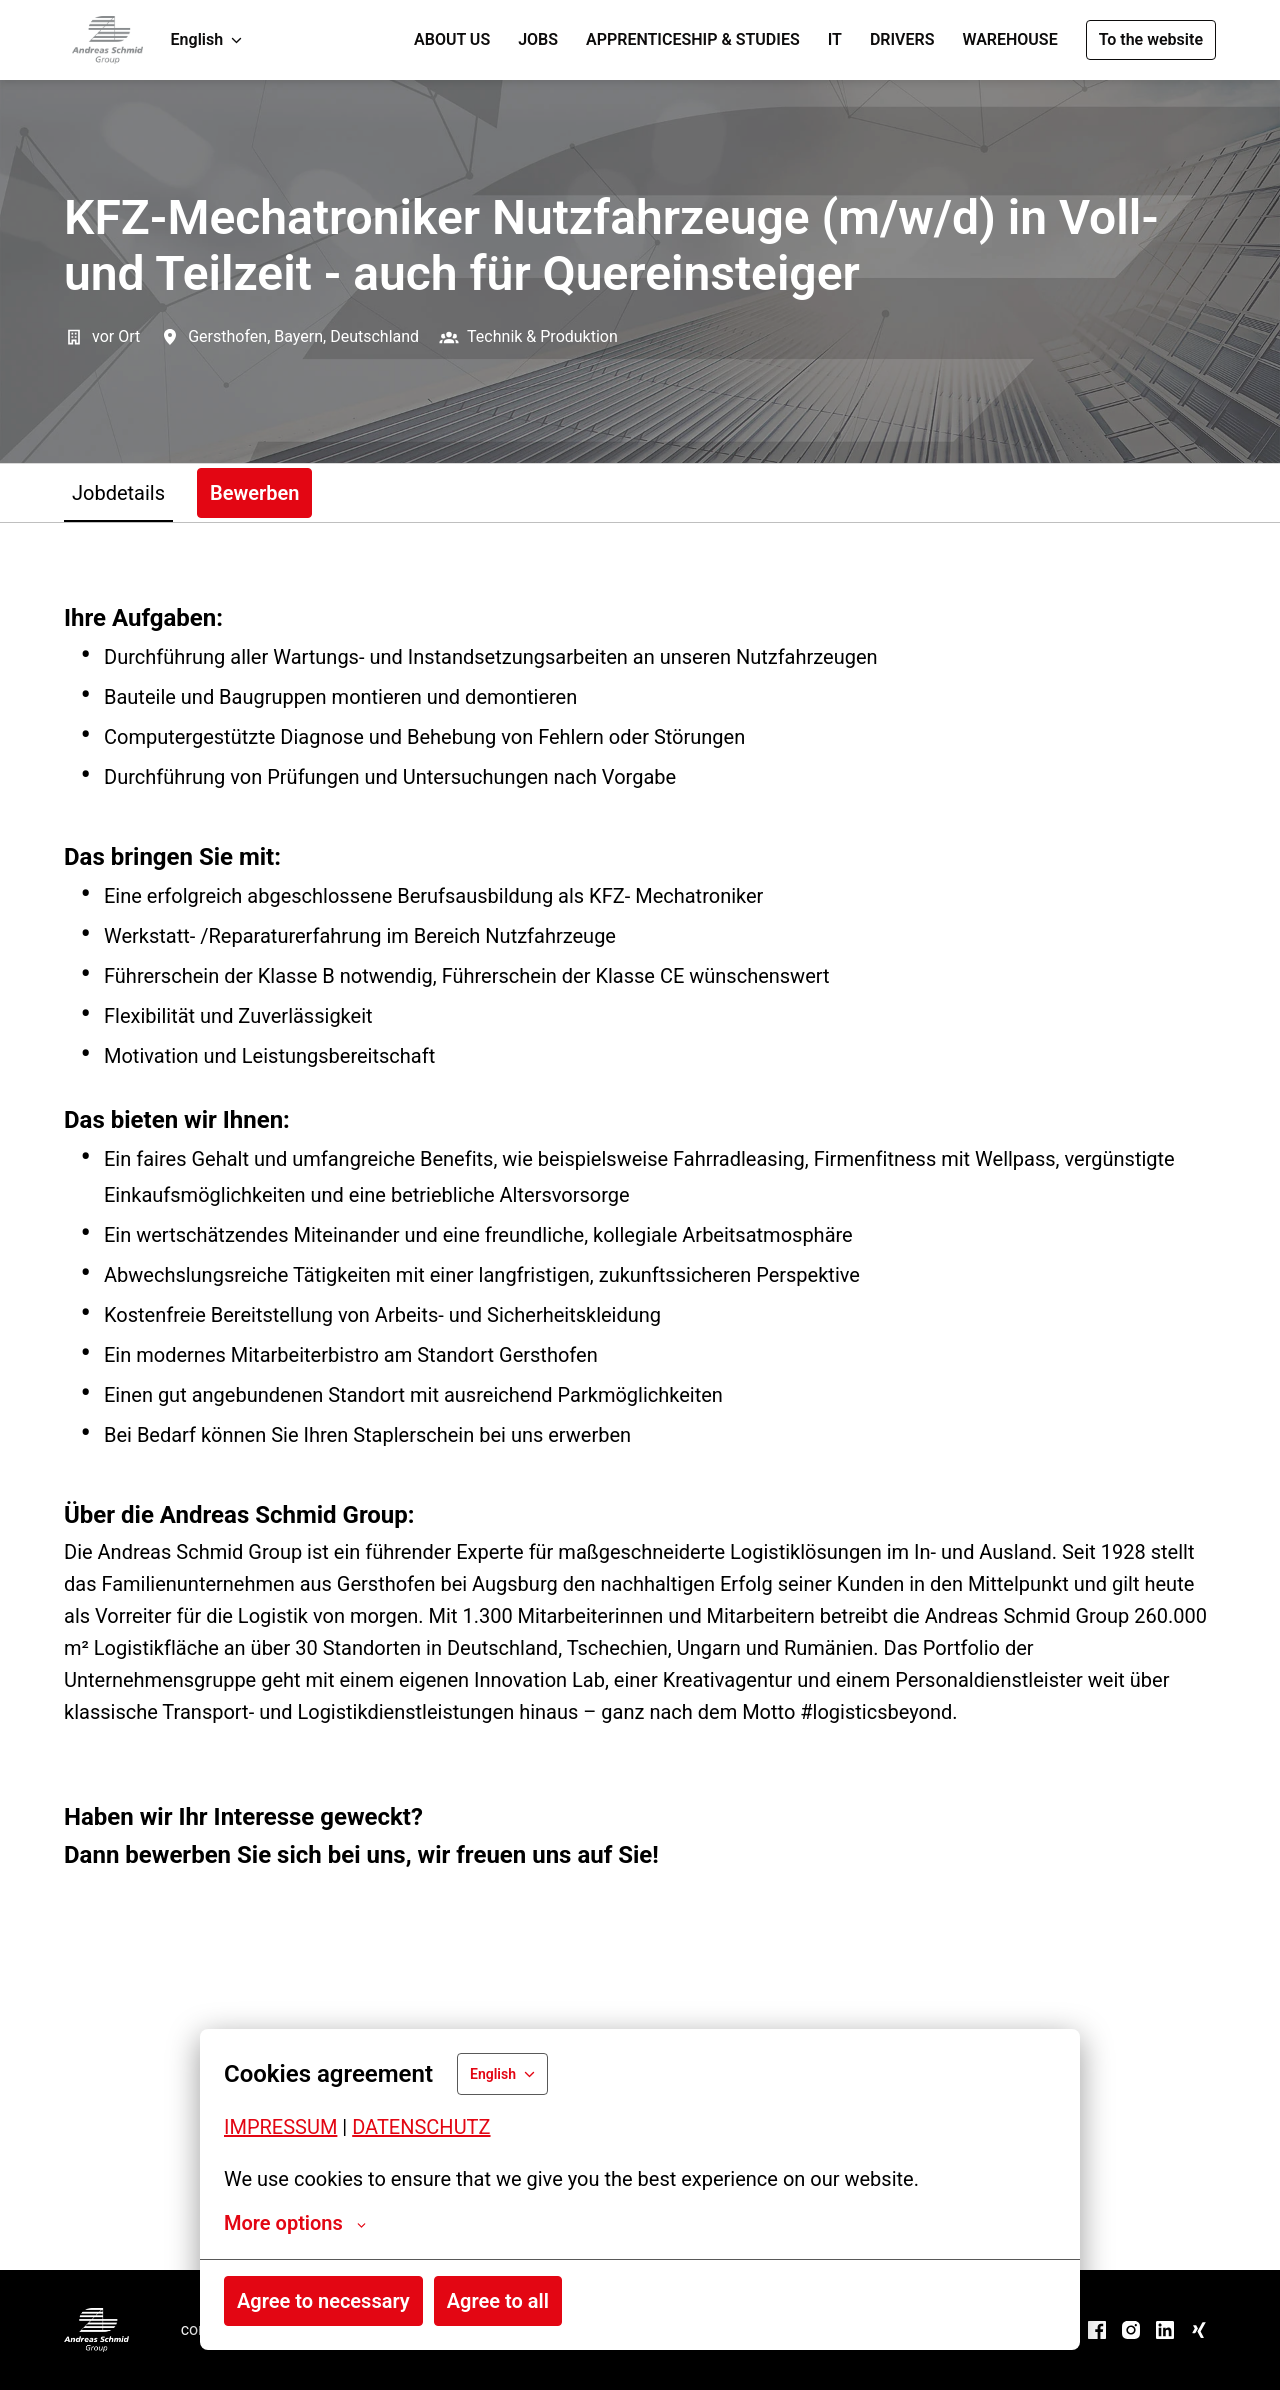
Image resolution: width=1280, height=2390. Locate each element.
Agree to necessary (323, 2301)
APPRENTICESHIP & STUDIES (693, 39)
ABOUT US (452, 39)
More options (295, 2223)
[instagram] (1131, 2330)
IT (835, 39)
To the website (1151, 39)
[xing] (1199, 2330)
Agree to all (498, 2301)
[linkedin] (1165, 2330)
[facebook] (1097, 2330)
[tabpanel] (640, 1396)
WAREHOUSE (1009, 39)
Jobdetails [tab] (118, 493)
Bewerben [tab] (254, 493)
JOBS (538, 39)
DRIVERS (902, 39)
